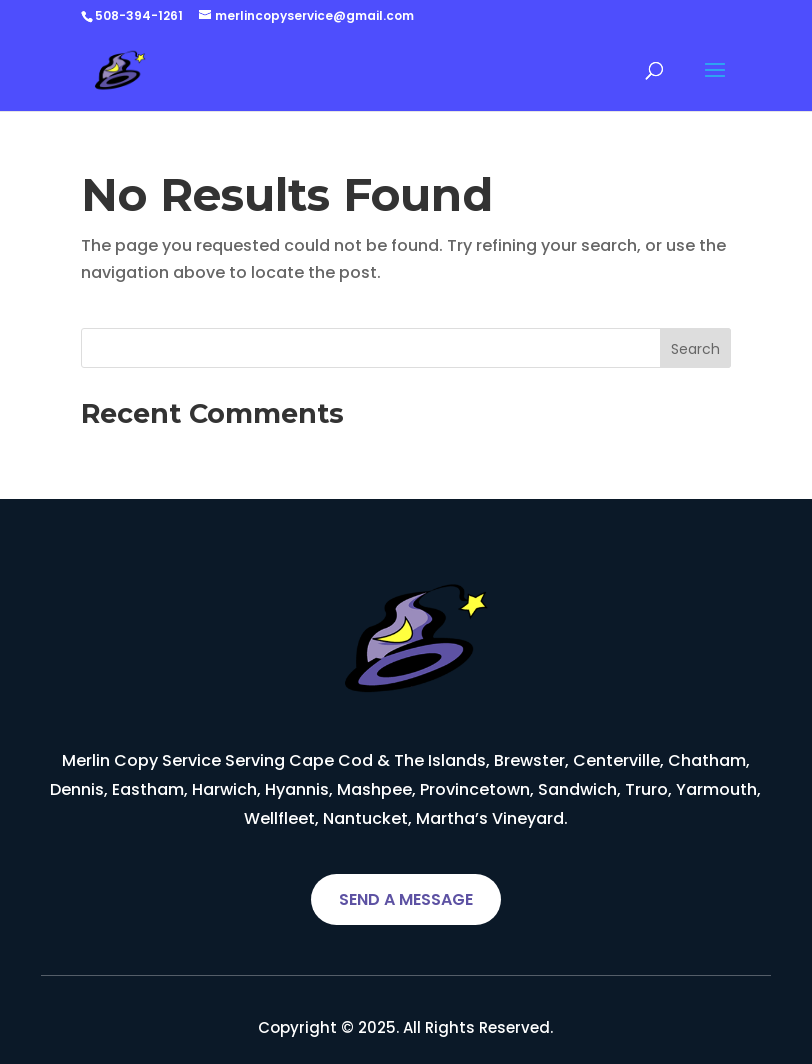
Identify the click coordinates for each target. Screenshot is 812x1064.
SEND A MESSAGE (406, 899)
